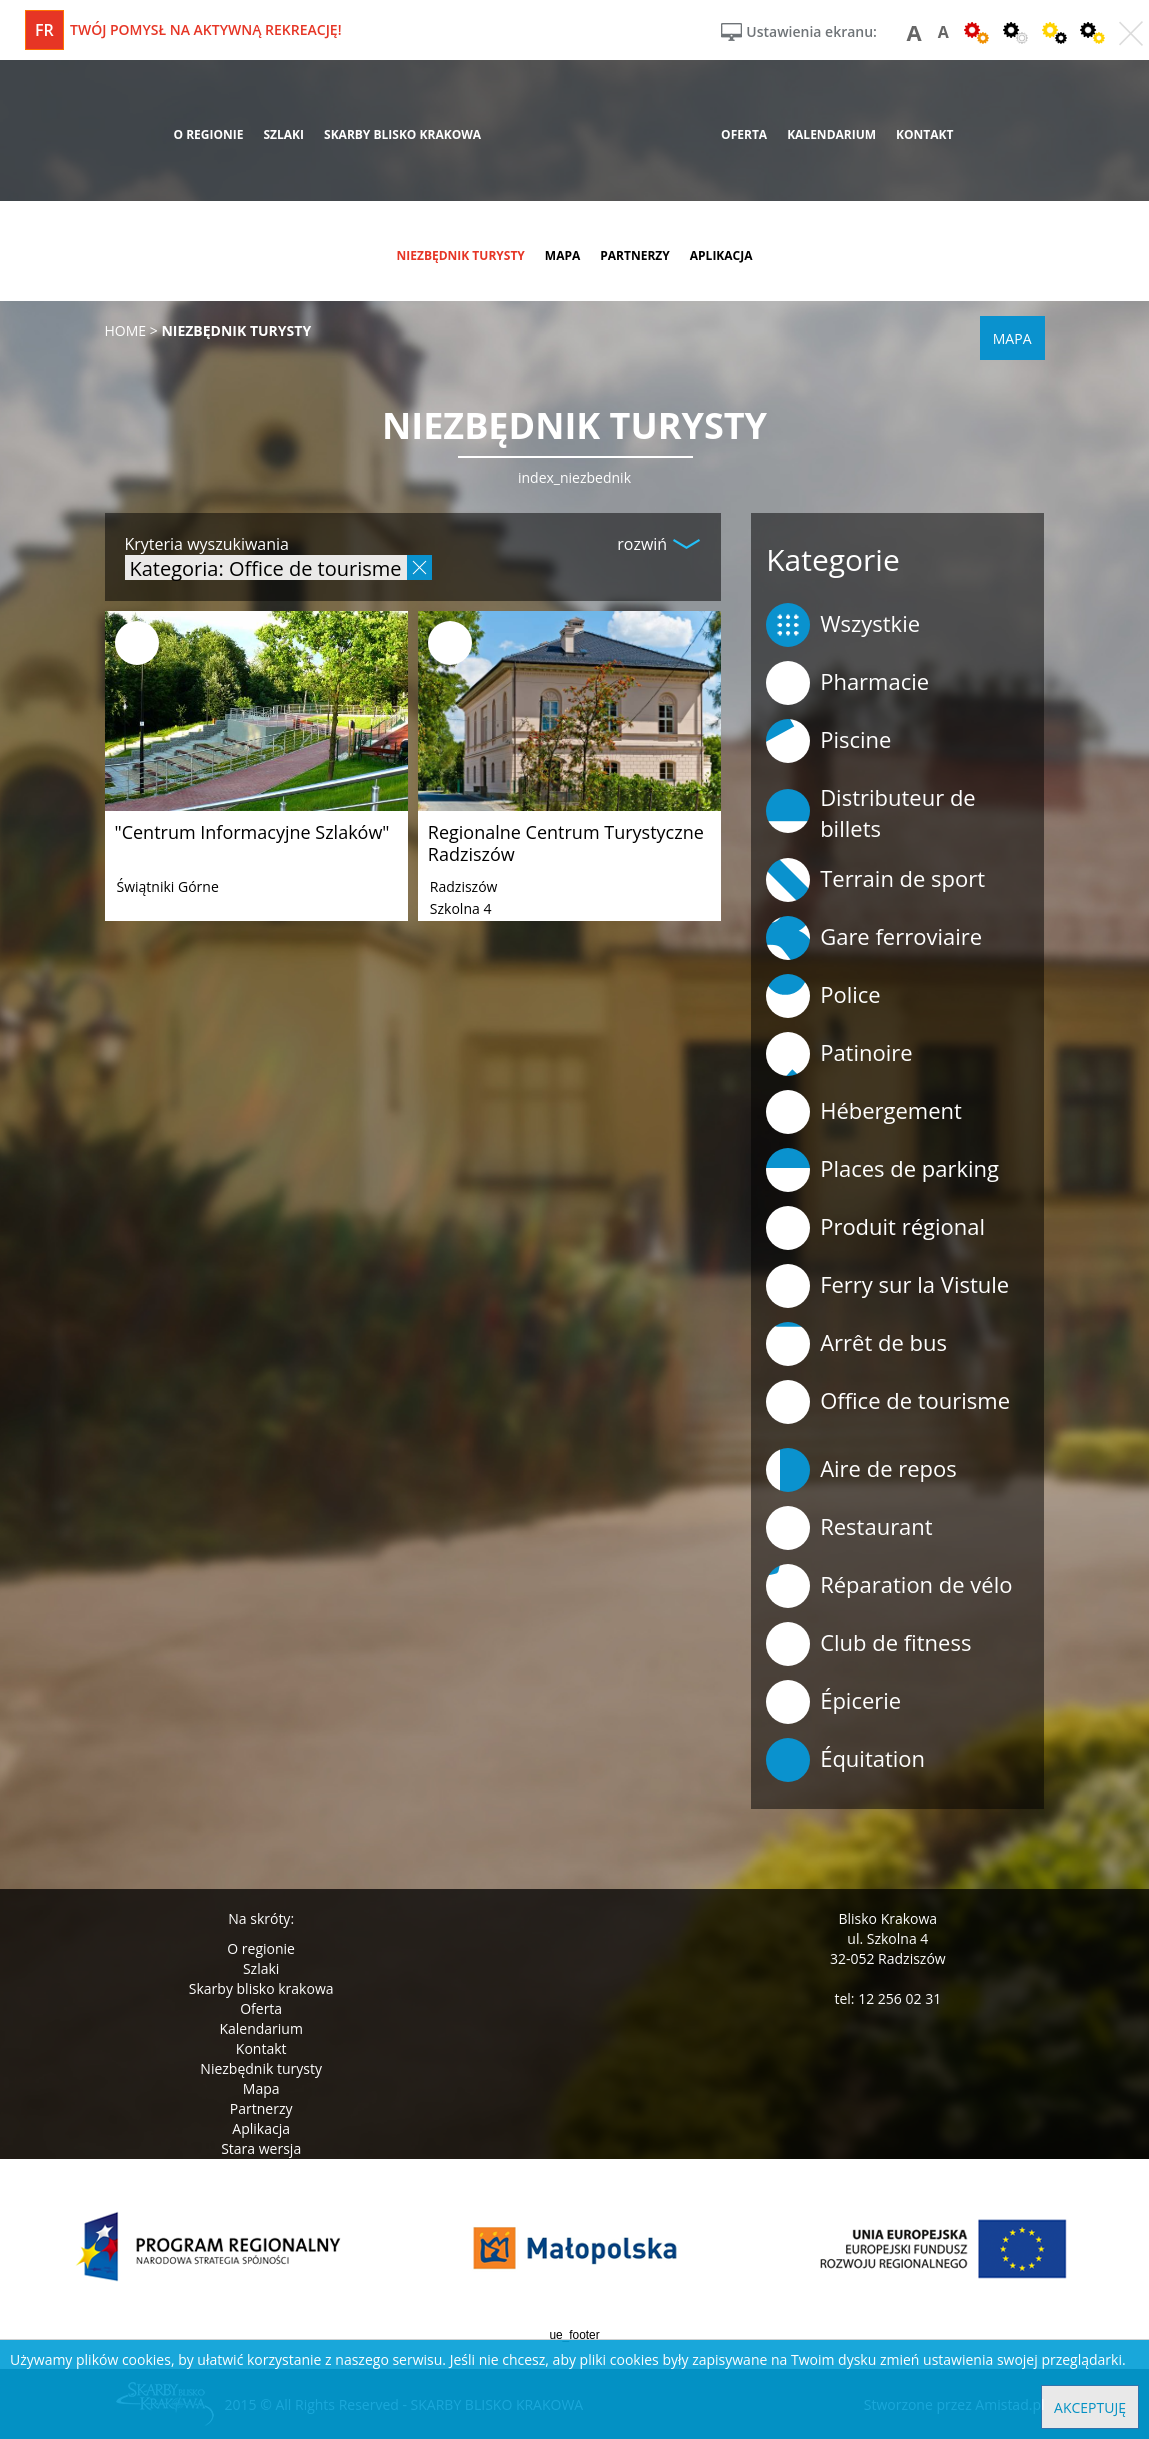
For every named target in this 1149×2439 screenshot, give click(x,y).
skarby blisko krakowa (402, 134)
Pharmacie (847, 683)
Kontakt (261, 2048)
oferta (744, 134)
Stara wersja (261, 2148)
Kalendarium (260, 2028)
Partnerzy (261, 2108)
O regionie (261, 1948)
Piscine (828, 741)
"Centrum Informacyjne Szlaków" (252, 832)
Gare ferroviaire (874, 938)
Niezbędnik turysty (261, 2068)
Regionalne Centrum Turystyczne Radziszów (566, 843)
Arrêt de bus (856, 1344)
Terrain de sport (875, 880)
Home (126, 330)
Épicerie (833, 1702)
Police (823, 996)
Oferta (261, 2008)
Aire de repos (861, 1470)
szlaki (283, 134)
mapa (562, 255)
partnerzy (635, 255)
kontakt (924, 134)
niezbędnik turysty (460, 255)
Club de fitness (868, 1644)
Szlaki (261, 1968)
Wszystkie (843, 625)
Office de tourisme (888, 1402)
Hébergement (864, 1112)
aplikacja (721, 255)
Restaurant (849, 1528)
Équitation (845, 1760)
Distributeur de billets (871, 812)
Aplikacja (261, 2128)
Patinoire (839, 1054)
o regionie (208, 134)
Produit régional (875, 1228)
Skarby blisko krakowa (261, 1988)
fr (44, 30)
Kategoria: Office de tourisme (266, 567)
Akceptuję (1090, 2407)
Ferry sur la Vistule (887, 1286)
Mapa (261, 2088)
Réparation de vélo (889, 1586)
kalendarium (831, 134)
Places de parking (882, 1170)
